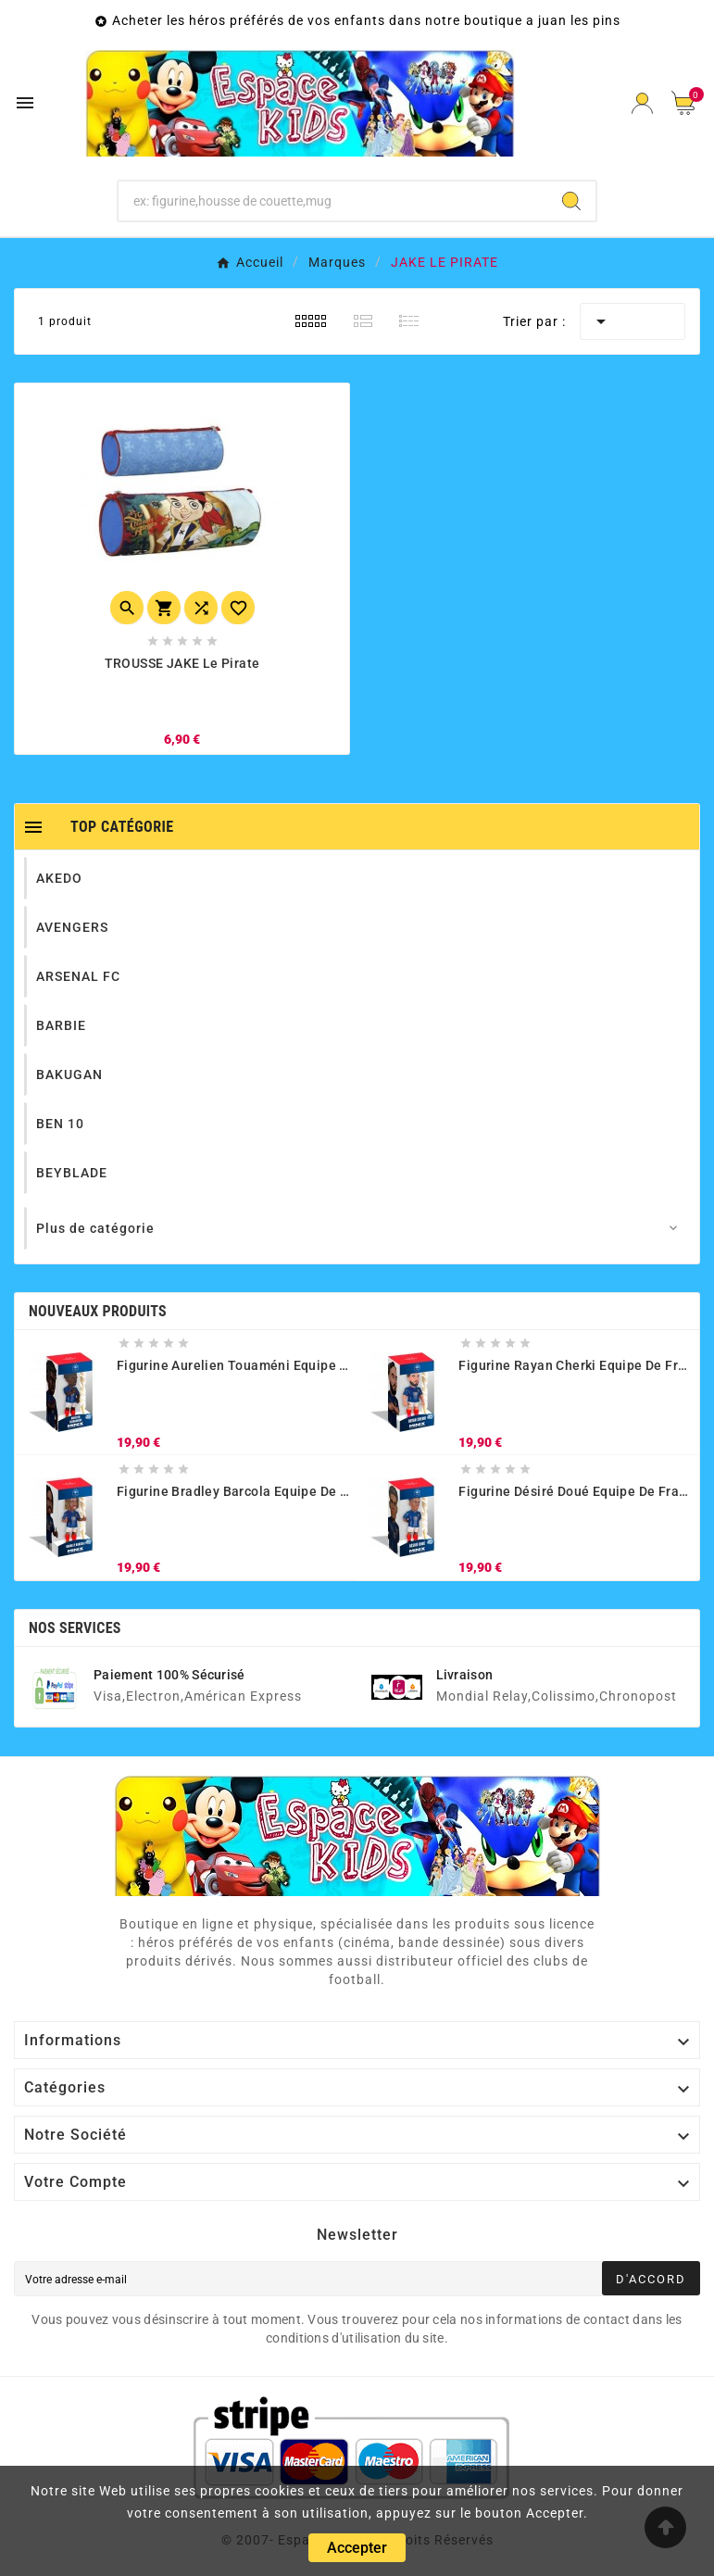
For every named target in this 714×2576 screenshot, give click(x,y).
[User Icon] (642, 103)
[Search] (571, 201)
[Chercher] (333, 201)
